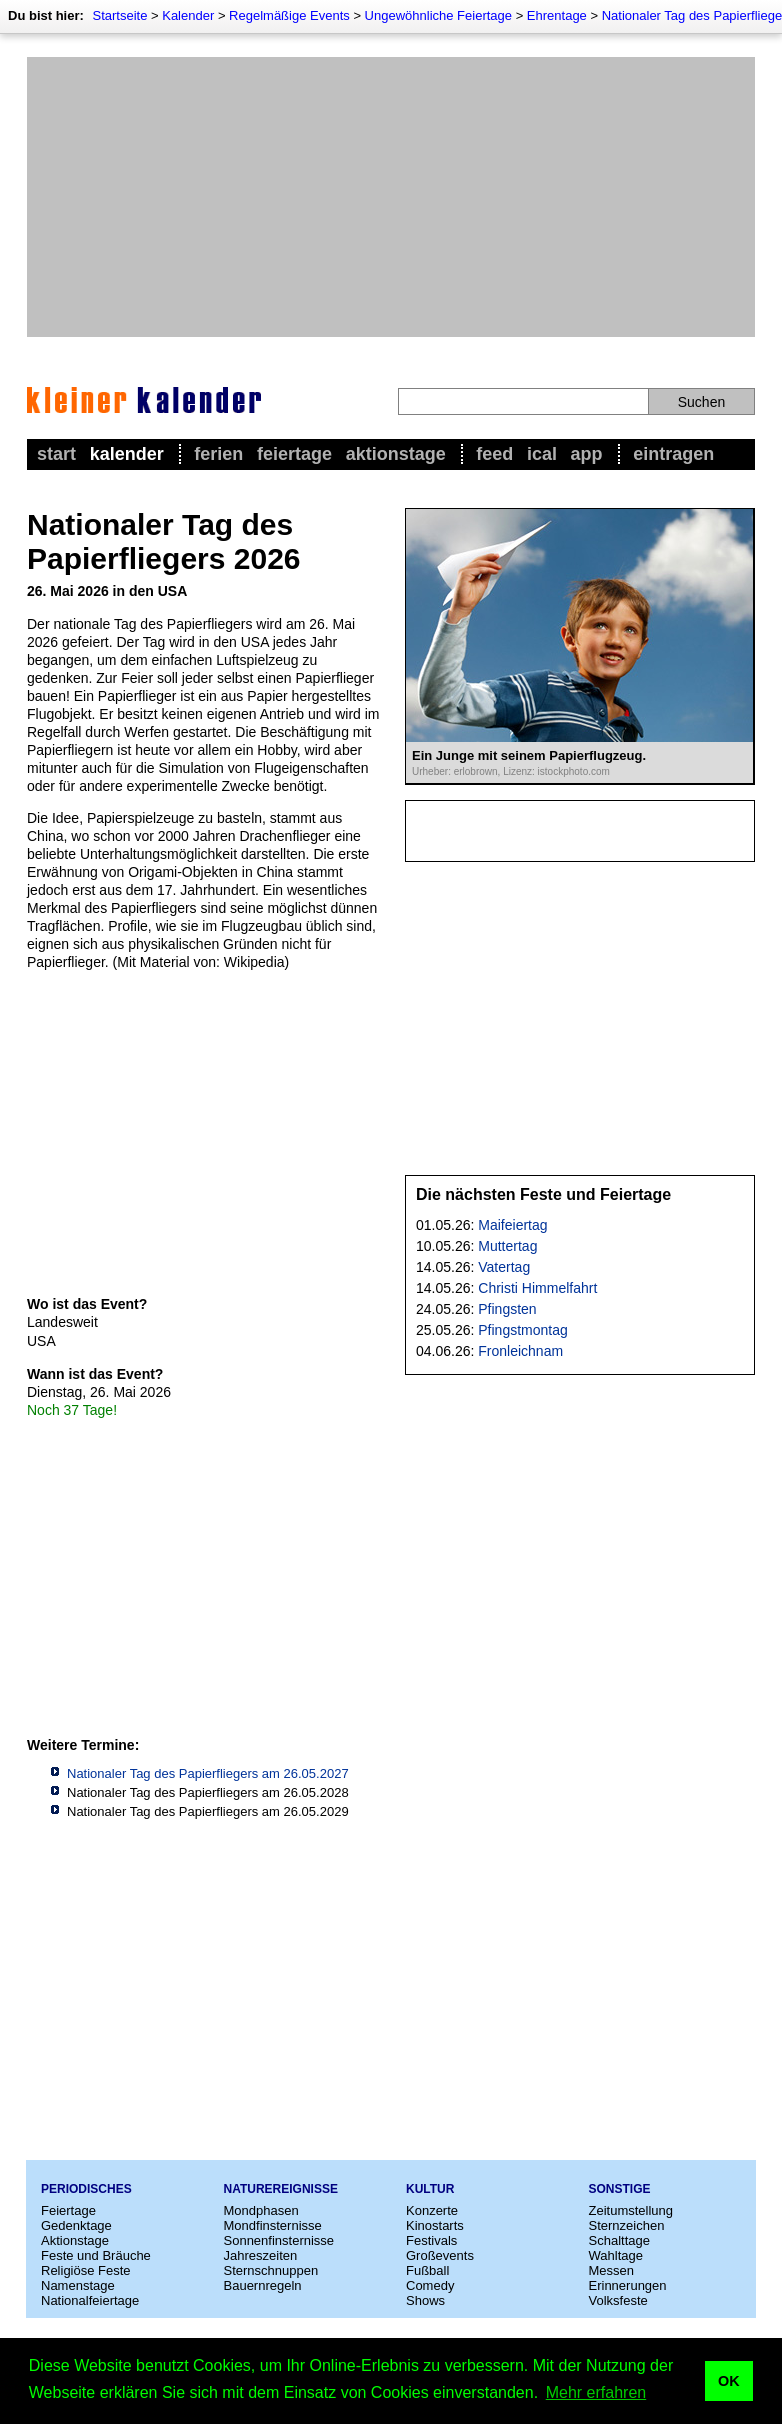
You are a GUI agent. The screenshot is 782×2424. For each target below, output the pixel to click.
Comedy (430, 2285)
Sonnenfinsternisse (279, 2240)
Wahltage (616, 2255)
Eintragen (673, 454)
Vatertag (504, 1267)
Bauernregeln (263, 2285)
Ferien (218, 454)
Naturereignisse (281, 2189)
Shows (425, 2300)
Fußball (427, 2270)
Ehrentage (557, 15)
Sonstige (620, 2189)
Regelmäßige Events (289, 15)
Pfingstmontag (523, 1330)
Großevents (440, 2255)
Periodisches (86, 2189)
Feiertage (294, 454)
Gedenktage (76, 2225)
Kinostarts (435, 2225)
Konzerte (432, 2210)
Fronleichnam (520, 1351)
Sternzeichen (627, 2225)
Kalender (188, 15)
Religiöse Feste (86, 2270)
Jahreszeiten (261, 2255)
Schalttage (619, 2240)
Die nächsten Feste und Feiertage (543, 1194)
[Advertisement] (391, 197)
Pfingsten (507, 1309)
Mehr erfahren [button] (596, 2392)
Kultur (430, 2189)
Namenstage (78, 2285)
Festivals (431, 2240)
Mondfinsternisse (273, 2225)
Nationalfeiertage (90, 2300)
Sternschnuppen (271, 2270)
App (587, 454)
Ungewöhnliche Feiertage (438, 15)
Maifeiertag (512, 1225)
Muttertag (507, 1246)
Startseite (119, 15)
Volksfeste (618, 2300)
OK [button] (729, 2381)
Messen (612, 2270)
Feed (494, 454)
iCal (542, 454)
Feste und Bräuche (96, 2255)
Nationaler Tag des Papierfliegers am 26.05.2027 (208, 1773)
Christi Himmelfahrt (537, 1288)
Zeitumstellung (631, 2210)
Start (56, 454)
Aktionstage (396, 454)
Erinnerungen (628, 2285)
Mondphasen (261, 2210)
